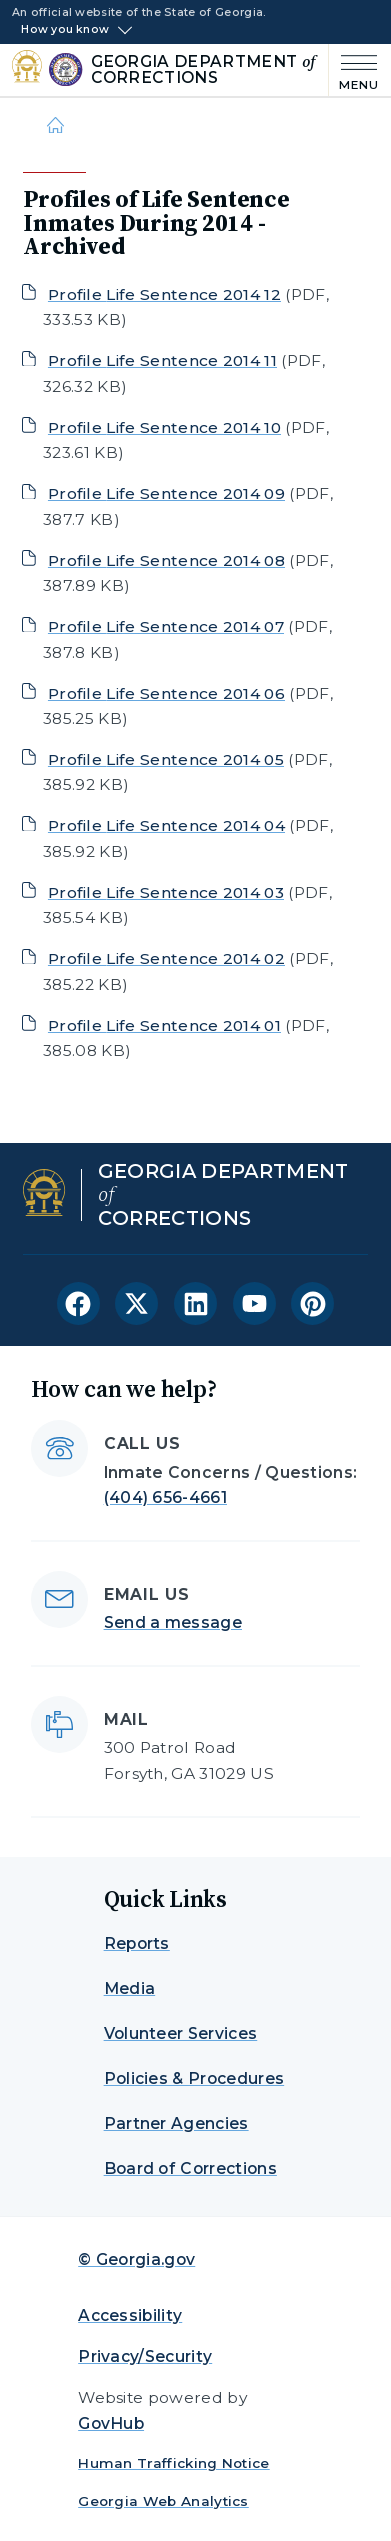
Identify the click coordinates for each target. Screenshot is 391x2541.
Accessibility (130, 2315)
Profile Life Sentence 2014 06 (166, 693)
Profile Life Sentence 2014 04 (166, 825)
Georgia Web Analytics (163, 2501)
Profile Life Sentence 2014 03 (166, 892)
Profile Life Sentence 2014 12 (164, 294)
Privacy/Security (145, 2356)
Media (130, 1988)
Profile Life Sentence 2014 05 (166, 759)
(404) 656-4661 (165, 1497)
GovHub (111, 2423)
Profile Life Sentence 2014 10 (164, 427)
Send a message (173, 1622)
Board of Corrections (190, 2168)
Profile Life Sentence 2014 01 (164, 1025)
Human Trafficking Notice (174, 2463)
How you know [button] (65, 30)
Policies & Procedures (194, 2078)
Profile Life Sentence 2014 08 (166, 560)
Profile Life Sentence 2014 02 (166, 958)
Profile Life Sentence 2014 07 (166, 626)
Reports (137, 1943)
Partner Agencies (176, 2123)
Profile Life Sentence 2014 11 (162, 360)
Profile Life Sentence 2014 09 (166, 493)
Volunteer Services (181, 2033)
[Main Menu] (354, 70)
